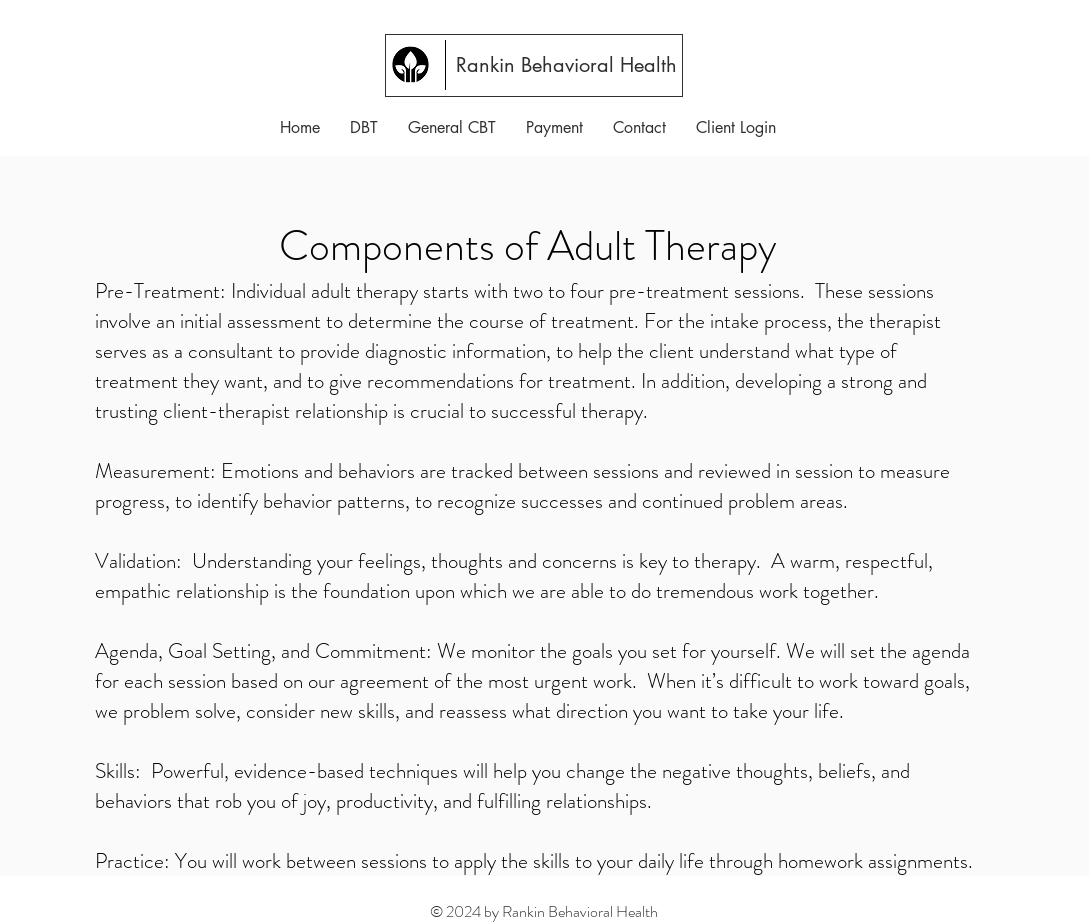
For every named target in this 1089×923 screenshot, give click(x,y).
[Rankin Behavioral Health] (568, 65)
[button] (364, 127)
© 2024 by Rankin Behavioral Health (544, 911)
